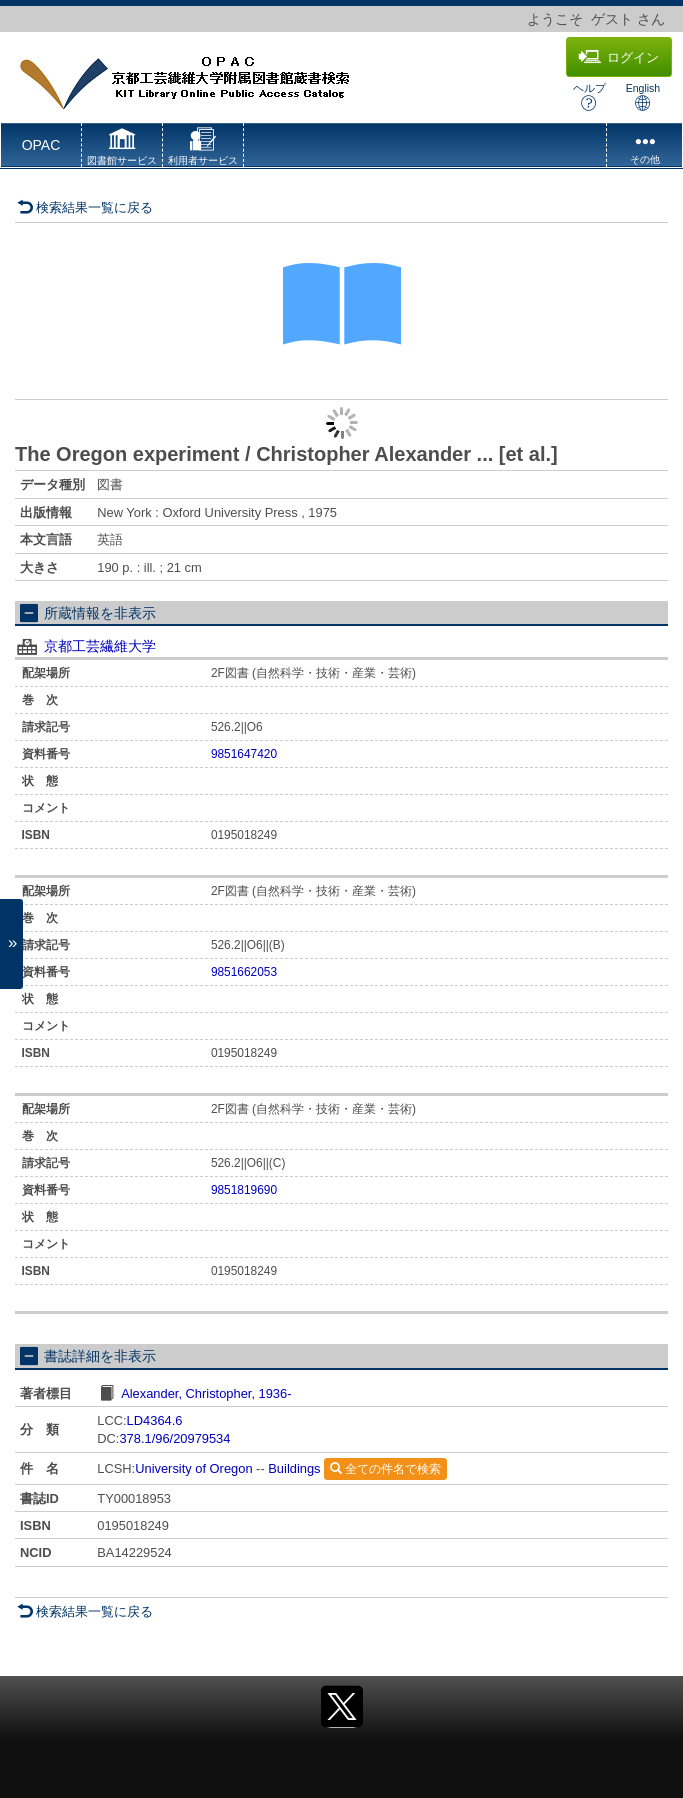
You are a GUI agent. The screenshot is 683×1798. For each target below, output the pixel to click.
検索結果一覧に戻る (85, 207)
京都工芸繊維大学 (100, 646)
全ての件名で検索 (385, 1469)
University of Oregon (193, 1468)
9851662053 (244, 972)
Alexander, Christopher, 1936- (206, 1393)
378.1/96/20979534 (174, 1438)
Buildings (294, 1468)
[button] (122, 149)
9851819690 (244, 1190)
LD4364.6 (155, 1420)
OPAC (41, 145)
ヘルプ (589, 96)
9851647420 (244, 754)
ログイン (618, 57)
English (643, 96)
